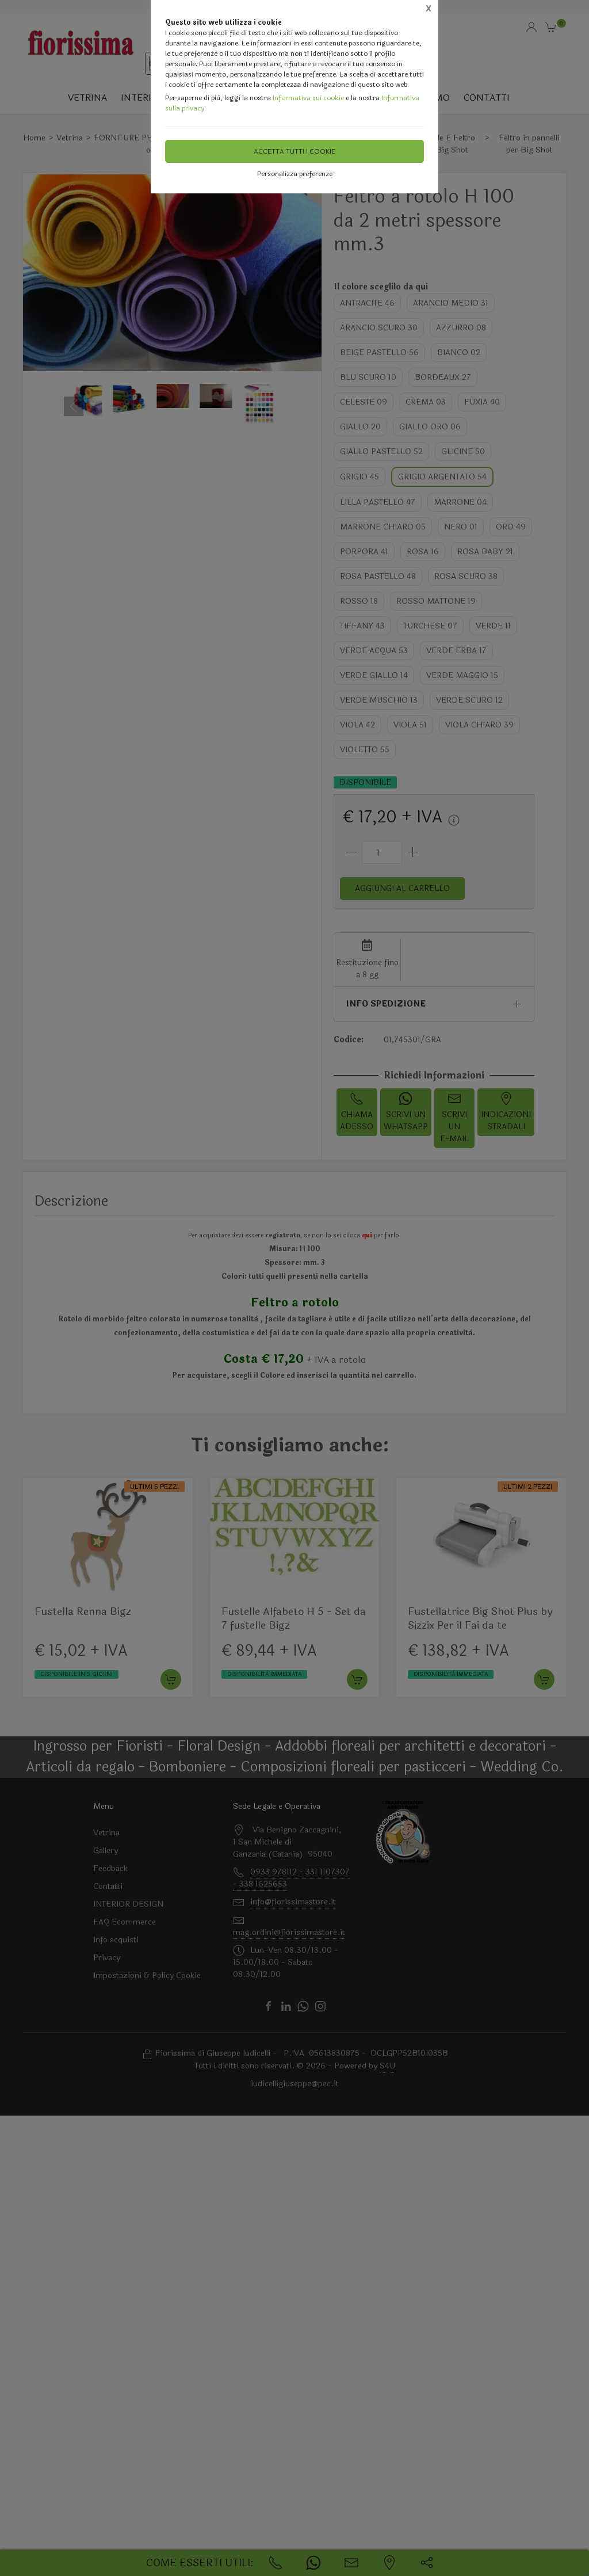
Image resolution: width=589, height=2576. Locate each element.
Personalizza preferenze (294, 174)
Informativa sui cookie (308, 98)
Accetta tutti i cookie (294, 151)
